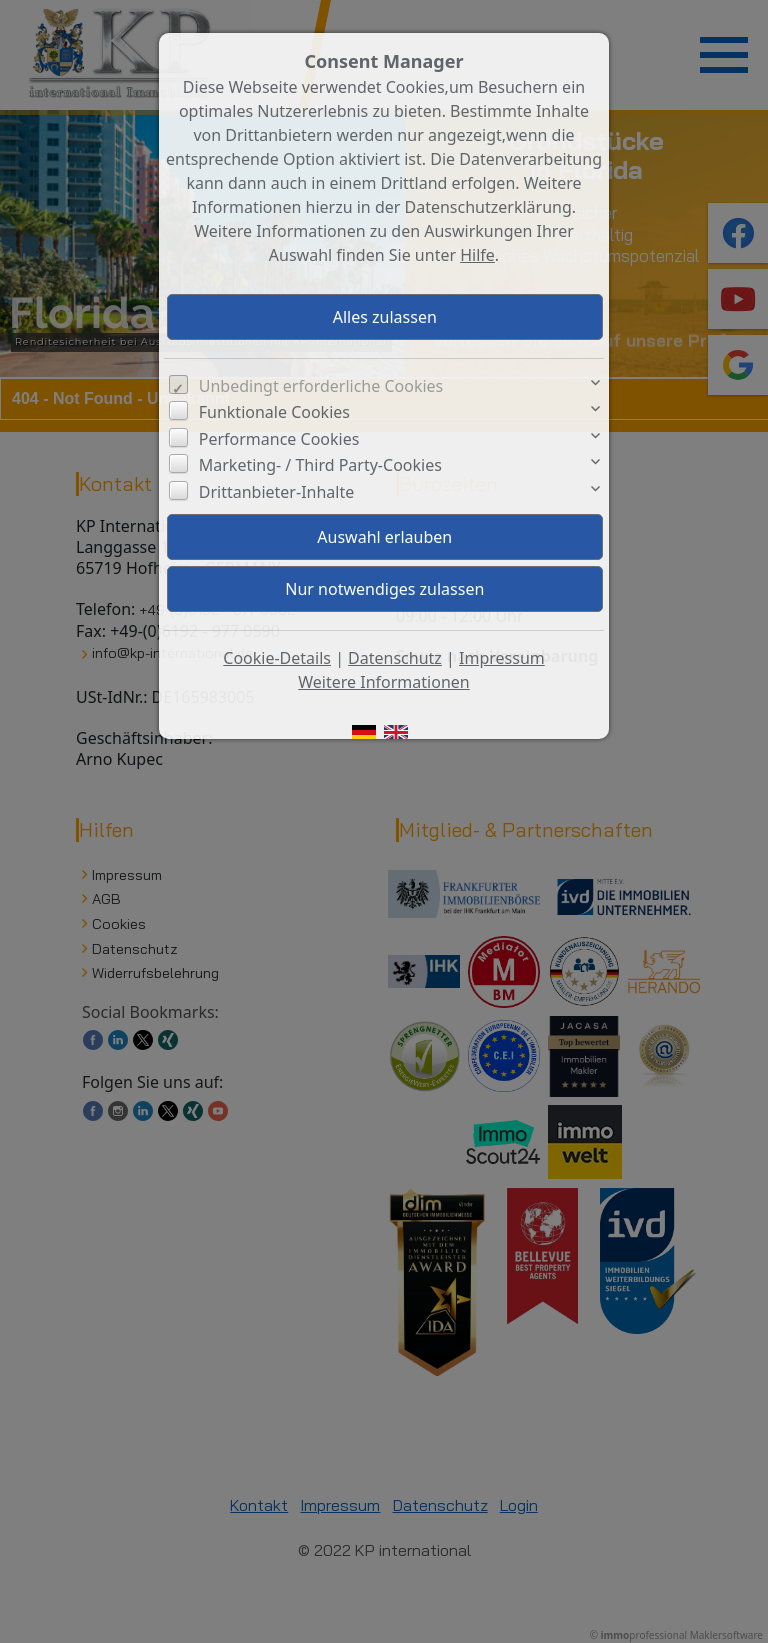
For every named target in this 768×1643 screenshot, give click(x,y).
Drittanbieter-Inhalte (277, 492)
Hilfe (477, 255)
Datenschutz (395, 658)
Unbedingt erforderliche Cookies (321, 386)
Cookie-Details (277, 658)
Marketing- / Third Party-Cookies (320, 465)
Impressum (502, 658)
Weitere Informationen (383, 682)
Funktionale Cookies (274, 412)
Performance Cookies (279, 439)
